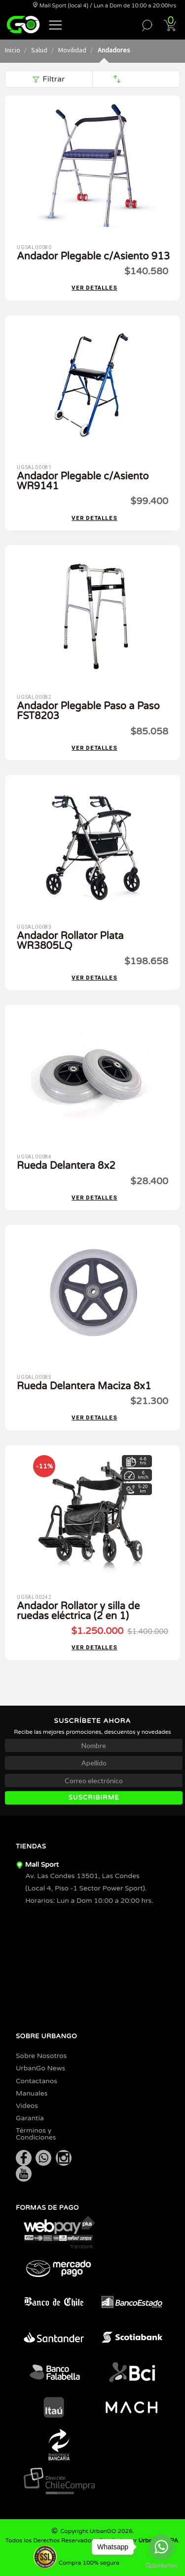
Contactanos (36, 2081)
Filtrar (49, 79)
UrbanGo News (40, 2068)
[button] (55, 24)
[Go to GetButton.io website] (161, 2566)
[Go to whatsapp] (161, 2546)
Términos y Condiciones (36, 2134)
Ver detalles (94, 288)
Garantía (30, 2118)
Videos (27, 2106)
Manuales (31, 2093)
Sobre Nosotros (41, 2056)
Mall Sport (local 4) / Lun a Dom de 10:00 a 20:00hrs (104, 5)
